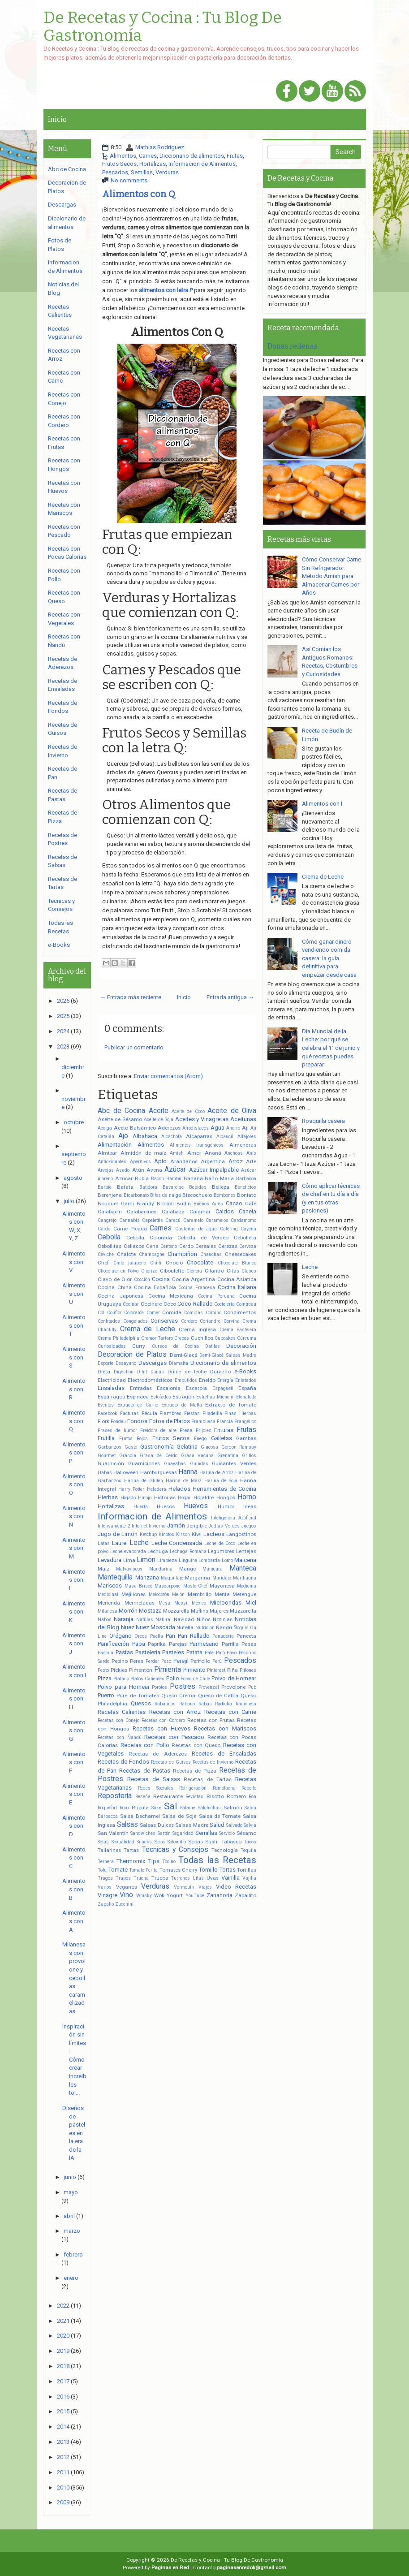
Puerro (106, 1695)
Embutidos (186, 1380)
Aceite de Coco (188, 1111)
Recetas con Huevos (161, 1728)
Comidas (193, 1313)
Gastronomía (157, 1446)
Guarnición (111, 1463)
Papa (138, 1643)
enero (71, 2277)
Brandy (145, 1203)
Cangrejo (107, 1220)
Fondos (137, 1421)
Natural (163, 1619)
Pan (170, 1635)
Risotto (215, 1796)
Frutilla (106, 1438)
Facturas (129, 1413)
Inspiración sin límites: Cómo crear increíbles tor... (74, 2060)
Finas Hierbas (240, 1413)
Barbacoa (246, 1179)
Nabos (105, 1619)
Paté (209, 1653)
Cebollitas (109, 1246)
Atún (138, 1170)
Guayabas (175, 1464)
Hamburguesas (158, 1472)
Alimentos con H (74, 1698)
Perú (217, 1661)
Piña (232, 1670)
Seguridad (183, 1833)
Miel (250, 1602)
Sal (170, 1806)
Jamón (176, 1525)
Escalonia (169, 1388)
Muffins (199, 1611)
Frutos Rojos (133, 1438)
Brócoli (165, 1203)
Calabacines (141, 1211)
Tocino (169, 1861)
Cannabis (129, 1220)
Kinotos (166, 1534)
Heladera (156, 1489)
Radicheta (246, 1704)
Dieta (104, 1371)
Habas (105, 1473)
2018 (63, 2366)
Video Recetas (236, 1886)
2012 (63, 2457)
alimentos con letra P (166, 290)
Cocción (142, 1279)
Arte (251, 1161)
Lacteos (213, 1534)
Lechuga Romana (188, 1551)
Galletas (221, 1438)
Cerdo (186, 1246)
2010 (63, 2487)
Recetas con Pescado (174, 1737)
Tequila (248, 1850)
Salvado (234, 1825)
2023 (63, 1046)
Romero (236, 1796)
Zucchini (124, 1904)
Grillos (249, 1455)
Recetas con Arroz (175, 1712)
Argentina (213, 1161)
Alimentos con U (74, 1293)
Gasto (131, 1447)
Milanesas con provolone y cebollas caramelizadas (74, 1978)
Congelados (135, 1321)
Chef (103, 1263)
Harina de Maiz (184, 1481)
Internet (139, 1526)
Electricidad (112, 1380)
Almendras (242, 1145)
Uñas (198, 1878)
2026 (63, 1000)
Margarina (197, 1578)
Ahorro (233, 1128)
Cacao (234, 1203)
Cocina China (115, 1287)
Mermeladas (140, 1603)
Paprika (157, 1644)
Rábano (187, 1704)
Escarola (196, 1388)
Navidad (184, 1619)
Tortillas (246, 1870)
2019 (63, 2350)
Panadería (223, 1636)
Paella (156, 1636)
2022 (63, 2305)
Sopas (195, 1841)
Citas (233, 1271)
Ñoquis (241, 1628)
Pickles (119, 1670)
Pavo (232, 1653)
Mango (187, 1569)
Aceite (158, 1111)
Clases (248, 1271)
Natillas (144, 1619)
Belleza (220, 1187)
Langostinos (241, 1534)
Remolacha (224, 1788)
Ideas (249, 1506)
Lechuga (157, 1551)
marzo (72, 2230)
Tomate (118, 1869)
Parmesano (204, 1643)
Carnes (148, 155)
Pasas (248, 1644)
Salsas (127, 1825)
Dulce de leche (187, 1371)
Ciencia (194, 1271)
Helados (179, 1488)
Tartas (131, 1850)
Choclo (174, 1263)
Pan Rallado (194, 1635)
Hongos (225, 1497)
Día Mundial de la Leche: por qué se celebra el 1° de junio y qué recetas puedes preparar (331, 1048)
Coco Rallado (194, 1303)
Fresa (186, 1430)
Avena (154, 1170)
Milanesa (107, 1611)
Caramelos (217, 1220)
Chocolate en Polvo (118, 1271)
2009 (63, 2502)
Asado (122, 1170)
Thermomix (130, 1861)
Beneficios (245, 1187)
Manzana (147, 1577)
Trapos (123, 1878)
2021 (63, 2320)
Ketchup (148, 1534)
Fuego (200, 1438)
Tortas (228, 1869)
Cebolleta (245, 1237)
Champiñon (182, 1254)
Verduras (167, 172)
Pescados (115, 172)
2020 (63, 2335)
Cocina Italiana (237, 1287)
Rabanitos (165, 1704)
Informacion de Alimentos (202, 163)
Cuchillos (202, 1338)
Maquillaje (172, 1578)
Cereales (205, 1246)
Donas (157, 1372)
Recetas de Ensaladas (224, 1753)
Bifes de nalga (165, 1195)
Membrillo (199, 1594)
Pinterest (216, 1670)
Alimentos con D (74, 1826)
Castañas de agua (196, 1229)
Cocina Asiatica (237, 1279)
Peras (136, 1661)
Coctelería (224, 1304)
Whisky (144, 1896)
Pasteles (173, 1652)
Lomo (227, 1560)
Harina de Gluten (143, 1481)
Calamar (200, 1211)
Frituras (223, 1430)
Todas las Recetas (217, 1860)
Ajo (123, 1136)
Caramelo (193, 1220)
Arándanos (184, 1161)
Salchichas (209, 1808)
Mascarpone (168, 1586)
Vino (126, 1895)
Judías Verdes (223, 1526)
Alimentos (123, 155)
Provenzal (208, 1687)
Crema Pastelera (238, 1330)
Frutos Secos (119, 163)
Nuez (127, 1627)
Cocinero (151, 1304)
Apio (160, 1161)
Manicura (212, 1569)
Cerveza (247, 1246)
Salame (187, 1808)
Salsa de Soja (179, 1816)
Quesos (141, 1703)
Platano (121, 1679)
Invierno (157, 1526)
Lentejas (246, 1551)
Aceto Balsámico (135, 1128)
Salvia (250, 1825)
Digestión (123, 1372)
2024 (63, 1031)
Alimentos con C (74, 1857)
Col (101, 1313)
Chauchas (211, 1254)
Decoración (241, 1345)
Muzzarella (243, 1611)
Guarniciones (144, 1463)
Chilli (155, 1263)
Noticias (222, 1619)
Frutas (235, 155)
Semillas (142, 172)
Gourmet (107, 1455)
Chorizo (149, 1271)
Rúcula (140, 1807)
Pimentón (140, 1670)
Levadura (109, 1560)
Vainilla (230, 1877)
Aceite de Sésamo (120, 1119)
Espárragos (111, 1397)
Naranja (123, 1619)
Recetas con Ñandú (120, 1737)
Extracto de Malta (181, 1405)
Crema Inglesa (197, 1329)
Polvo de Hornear (233, 1678)
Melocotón (159, 1594)
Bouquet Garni (116, 1203)
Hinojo (144, 1498)
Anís (251, 1153)
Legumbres (221, 1551)
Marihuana (244, 1578)
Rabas (205, 1704)
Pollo (172, 1678)
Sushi (212, 1841)
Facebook (107, 1413)
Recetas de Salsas (153, 1779)
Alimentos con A (74, 1921)
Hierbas (108, 1497)
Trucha (141, 1878)
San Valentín (113, 1833)
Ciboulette (172, 1271)
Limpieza (167, 1560)
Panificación (113, 1643)
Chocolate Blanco (237, 1263)
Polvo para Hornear (123, 1686)
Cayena (248, 1229)
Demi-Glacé (183, 1355)
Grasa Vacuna (197, 1455)
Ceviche (106, 1254)
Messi (180, 1603)
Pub (252, 1687)
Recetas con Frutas (211, 1720)
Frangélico (245, 1421)
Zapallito (245, 1895)
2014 (63, 2426)
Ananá (213, 1153)
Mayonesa (222, 1586)
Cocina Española (155, 1287)
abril (69, 2216)
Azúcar (175, 1169)
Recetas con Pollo (145, 1745)
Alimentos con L (74, 1580)
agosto (73, 1177)
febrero (73, 2254)
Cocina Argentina (193, 1279)
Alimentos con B (74, 1889)
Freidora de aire (158, 1430)
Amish (177, 1153)
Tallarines (109, 1850)
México (199, 1603)
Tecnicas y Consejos (175, 1850)
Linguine (188, 1560)
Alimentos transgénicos (197, 1145)
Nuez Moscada (155, 1627)
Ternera (106, 1861)
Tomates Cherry (178, 1870)
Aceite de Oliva (231, 1111)
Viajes (205, 1887)
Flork (103, 1421)
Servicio (227, 1833)
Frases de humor (117, 1430)
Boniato (246, 1195)
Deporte (105, 1363)
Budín (184, 1203)
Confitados (109, 1321)
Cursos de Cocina (175, 1346)
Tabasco (231, 1841)
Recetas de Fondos (123, 1761)
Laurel (120, 1543)
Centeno (168, 1246)
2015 (63, 2411)
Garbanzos (109, 1447)
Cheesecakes (240, 1254)
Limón (146, 1560)
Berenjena (110, 1195)
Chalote (126, 1254)
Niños (204, 1619)
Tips (153, 1861)
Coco (170, 1304)
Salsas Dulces (157, 1825)
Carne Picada (130, 1228)
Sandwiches (142, 1833)
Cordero (189, 1321)
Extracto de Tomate (230, 1405)
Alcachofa (171, 1136)
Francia (225, 1421)
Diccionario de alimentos (191, 155)
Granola (127, 1455)
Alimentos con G (74, 1730)
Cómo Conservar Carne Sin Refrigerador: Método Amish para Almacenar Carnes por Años (331, 576)
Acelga (105, 1128)
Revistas (194, 1796)
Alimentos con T (74, 1325)
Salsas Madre (191, 1825)
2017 (63, 2381)
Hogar (184, 1498)
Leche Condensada (176, 1543)
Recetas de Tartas (208, 1779)
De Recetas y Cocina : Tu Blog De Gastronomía (162, 26)
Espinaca (138, 1397)
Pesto (103, 1670)
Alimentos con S (74, 1357)
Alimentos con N (74, 1516)
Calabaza (173, 1211)
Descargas (152, 1362)
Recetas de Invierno (213, 1762)
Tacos (250, 1842)
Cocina (161, 1279)
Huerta (140, 1507)
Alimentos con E (74, 1794)
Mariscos (110, 1585)
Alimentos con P (74, 1452)
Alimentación (115, 1144)
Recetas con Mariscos (225, 1728)
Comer (153, 1313)
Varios (105, 1887)
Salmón (233, 1807)
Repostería (115, 1796)
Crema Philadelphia (118, 1338)
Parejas (178, 1644)
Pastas (124, 1652)
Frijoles (203, 1430)
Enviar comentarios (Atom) (168, 1076)
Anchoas (233, 1153)
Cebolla (109, 1237)
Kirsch (183, 1534)
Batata (125, 1187)
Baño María (219, 1178)
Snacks (144, 1842)
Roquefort (107, 1808)
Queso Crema (178, 1695)
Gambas (246, 1438)
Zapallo (106, 1904)
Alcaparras (199, 1136)
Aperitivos (140, 1162)
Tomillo (208, 1869)
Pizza (105, 1678)
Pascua (105, 1653)
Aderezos (169, 1128)
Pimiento (194, 1669)
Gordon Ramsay (239, 1447)
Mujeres (219, 1611)
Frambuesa (203, 1421)
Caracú (173, 1220)
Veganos (126, 1887)
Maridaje (221, 1578)
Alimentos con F (74, 1762)
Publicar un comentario (134, 1047)
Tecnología (224, 1850)
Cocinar (131, 1304)
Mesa (164, 1603)
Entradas (141, 1388)
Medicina (246, 1586)
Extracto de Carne (137, 1405)
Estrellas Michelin (215, 1397)
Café (250, 1203)
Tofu (102, 1870)
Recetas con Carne (230, 1712)
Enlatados (245, 1380)
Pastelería (147, 1652)
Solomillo (177, 1842)
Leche (139, 1543)
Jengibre (196, 1526)
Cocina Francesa (196, 1287)
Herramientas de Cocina (224, 1488)
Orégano (120, 1635)
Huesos (166, 1506)
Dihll (142, 1372)
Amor (194, 1153)
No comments (129, 180)
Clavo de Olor (115, 1279)
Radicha (223, 1704)
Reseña (143, 1796)
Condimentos (240, 1312)
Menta (222, 1594)
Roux (124, 1808)
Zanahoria (219, 1895)
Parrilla (230, 1644)
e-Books (245, 1371)
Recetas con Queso (196, 1745)
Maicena (245, 1560)
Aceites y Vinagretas (202, 1119)
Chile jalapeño (129, 1263)
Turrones (180, 1878)
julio (69, 1201)
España (247, 1388)
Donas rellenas (292, 346)
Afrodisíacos (195, 1128)
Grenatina (227, 1455)
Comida (171, 1312)
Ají (245, 1128)
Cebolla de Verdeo (202, 1237)
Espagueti (222, 1388)
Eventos (106, 1405)
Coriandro (210, 1321)
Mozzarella (176, 1611)
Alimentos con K (74, 1611)
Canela (247, 1211)
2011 (63, 2472)
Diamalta (178, 1363)
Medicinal (108, 1594)
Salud (217, 1824)
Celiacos (134, 1246)
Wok (159, 1895)
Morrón (128, 1610)
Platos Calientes (147, 1679)
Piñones (248, 1670)
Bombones (225, 1195)
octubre (74, 1122)
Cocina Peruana (216, 1296)
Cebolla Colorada (149, 1237)
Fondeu (118, 1421)
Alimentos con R (74, 1389)
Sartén (164, 1833)
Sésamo (246, 1833)
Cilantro (214, 1271)
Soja (159, 1841)
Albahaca (145, 1136)
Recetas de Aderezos (157, 1754)
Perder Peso (158, 1661)
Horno (246, 1497)
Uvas (213, 1878)
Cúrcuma (246, 1338)
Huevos (196, 1506)
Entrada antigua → (230, 997)
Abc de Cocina (121, 1111)
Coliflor (114, 1313)
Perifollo (200, 1661)
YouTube (194, 1896)
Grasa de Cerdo (158, 1455)
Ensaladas (111, 1388)
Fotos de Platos (169, 1421)
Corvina (232, 1321)
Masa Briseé (138, 1586)
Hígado (128, 1498)
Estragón (183, 1397)
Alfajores (246, 1136)
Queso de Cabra (218, 1695)
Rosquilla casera (323, 1121)
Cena (152, 1246)
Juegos (248, 1526)
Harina (188, 1472)
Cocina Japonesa (120, 1296)
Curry (138, 1346)
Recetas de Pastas (144, 1770)
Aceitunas (243, 1119)
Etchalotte (246, 1397)
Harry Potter (131, 1489)
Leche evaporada (128, 1551)
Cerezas (227, 1246)
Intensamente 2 (114, 1526)
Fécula (149, 1413)
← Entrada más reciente (130, 997)
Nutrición (205, 1628)
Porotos (159, 1687)
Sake (156, 1808)
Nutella (185, 1627)
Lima (129, 1560)
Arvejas (106, 1170)
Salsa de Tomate (220, 1816)
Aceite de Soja (158, 1119)
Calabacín (110, 1211)
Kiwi (197, 1534)
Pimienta (167, 1670)
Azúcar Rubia (132, 1178)
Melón (178, 1594)
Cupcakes (225, 1338)
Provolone (233, 1687)
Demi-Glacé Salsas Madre (227, 1355)
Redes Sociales (155, 1788)
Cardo (104, 1229)
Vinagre (107, 1895)
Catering (229, 1229)
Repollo (248, 1788)
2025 (63, 1016)
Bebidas (198, 1187)
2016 (63, 2396)
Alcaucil (224, 1136)
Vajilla (249, 1878)
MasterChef (195, 1586)
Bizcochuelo (197, 1195)
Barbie (105, 1187)
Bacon (157, 1179)
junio (70, 2177)
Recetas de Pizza (194, 1771)
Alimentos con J (74, 1643)
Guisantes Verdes (234, 1463)
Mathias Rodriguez (159, 147)
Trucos (159, 1878)
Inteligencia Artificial (233, 1518)
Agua (217, 1127)
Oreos (140, 1636)
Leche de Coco (219, 1543)
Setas (103, 1842)
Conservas (164, 1320)
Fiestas (192, 1413)
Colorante (134, 1313)
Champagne (151, 1254)
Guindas (199, 1464)
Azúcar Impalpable (214, 1169)
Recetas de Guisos (171, 1762)
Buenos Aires (208, 1204)
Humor (226, 1506)
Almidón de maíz (144, 1153)
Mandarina (160, 1569)
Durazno (220, 1371)
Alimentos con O (74, 1484)
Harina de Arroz (216, 1473)
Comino (213, 1313)
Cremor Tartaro (157, 1338)
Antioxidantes (112, 1162)
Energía (225, 1380)
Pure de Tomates (137, 1695)
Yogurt (175, 1895)
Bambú (173, 1179)
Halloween (125, 1472)
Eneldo (207, 1380)
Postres (182, 1687)
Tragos (105, 1878)
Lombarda (209, 1560)
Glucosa (209, 1447)
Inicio (57, 119)
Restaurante (168, 1796)
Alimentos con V (74, 1261)
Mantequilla (115, 1577)
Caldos (224, 1211)
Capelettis (152, 1220)
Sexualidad (123, 1842)
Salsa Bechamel (140, 1816)
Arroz (235, 1161)
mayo (71, 2192)
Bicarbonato (136, 1195)
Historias (165, 1497)
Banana (193, 1178)
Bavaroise (173, 1187)
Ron (252, 1796)
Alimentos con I (322, 803)
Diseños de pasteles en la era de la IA (73, 2133)
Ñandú (224, 1627)
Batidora (148, 1187)
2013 (63, 2441)
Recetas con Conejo (118, 1720)
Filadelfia (212, 1413)
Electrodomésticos (150, 1380)
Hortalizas (152, 163)
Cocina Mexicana (171, 1296)
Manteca (242, 1568)
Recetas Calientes (122, 1712)
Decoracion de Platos (132, 1355)
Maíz (103, 1569)
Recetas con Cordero (163, 1720)
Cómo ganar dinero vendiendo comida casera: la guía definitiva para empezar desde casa (329, 958)
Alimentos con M (74, 1548)
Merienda (109, 1603)
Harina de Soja (221, 1481)
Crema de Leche (147, 1329)
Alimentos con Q (138, 194)
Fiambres (170, 1413)
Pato (220, 1653)
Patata (194, 1652)
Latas (104, 1543)
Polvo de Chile (195, 1679)
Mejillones (133, 1594)
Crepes (181, 1338)
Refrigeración (193, 1788)
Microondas (225, 1602)
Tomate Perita (143, 1870)
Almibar (107, 1153)
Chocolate (200, 1262)
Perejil (181, 1660)
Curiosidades (112, 1346)
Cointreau (246, 1304)
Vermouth (184, 1887)
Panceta (246, 1636)
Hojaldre (204, 1497)
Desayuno (126, 1363)
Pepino (120, 1661)
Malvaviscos (129, 1569)
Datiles (212, 1346)
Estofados (161, 1397)
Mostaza (150, 1610)
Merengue (244, 1594)
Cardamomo (243, 1220)
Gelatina (187, 1446)
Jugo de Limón (118, 1534)
